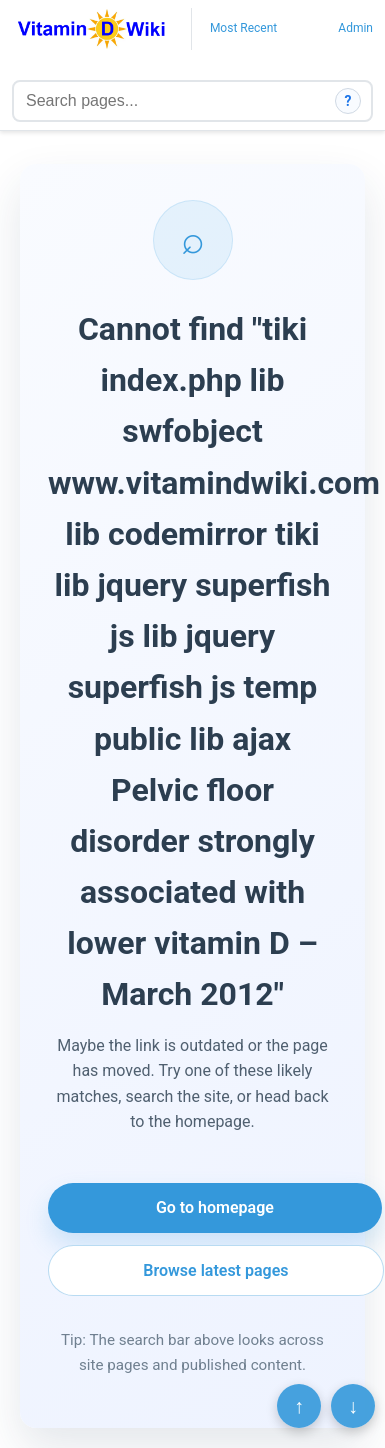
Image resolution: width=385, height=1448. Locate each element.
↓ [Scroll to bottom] (353, 1406)
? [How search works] (348, 101)
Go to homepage (215, 1207)
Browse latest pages (215, 1270)
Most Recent (243, 28)
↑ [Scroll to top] (299, 1406)
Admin (355, 28)
